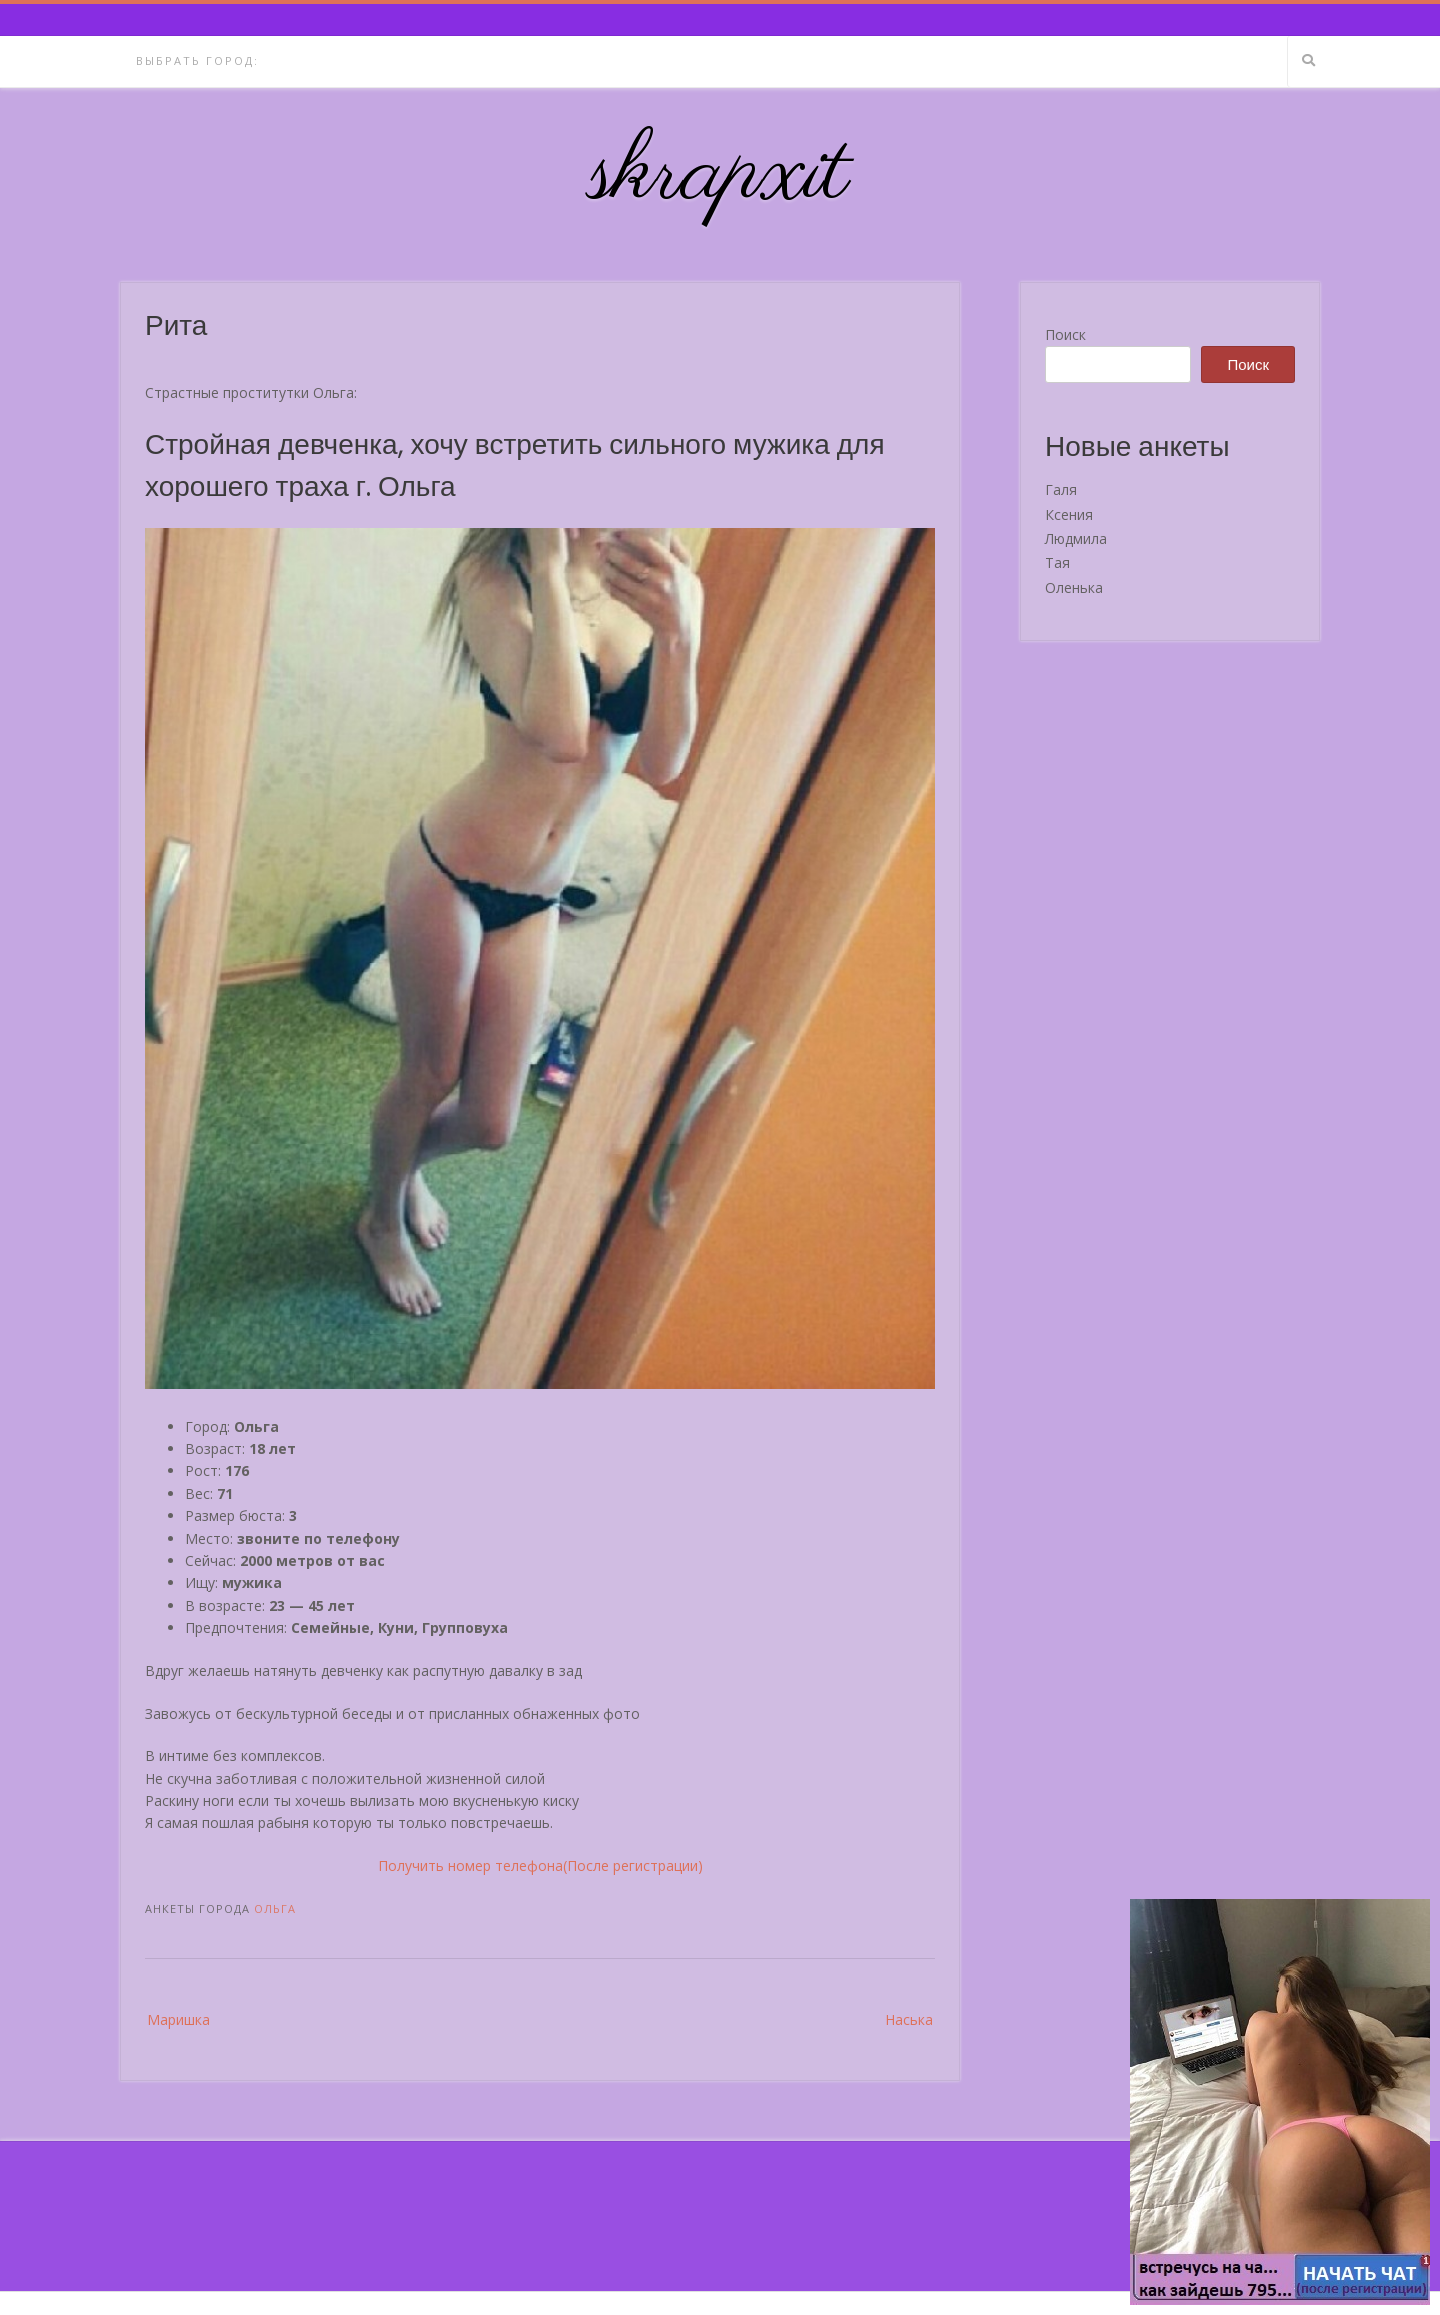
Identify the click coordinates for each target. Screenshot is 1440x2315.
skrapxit (720, 175)
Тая (1057, 562)
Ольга (275, 1908)
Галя (1061, 489)
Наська (909, 2019)
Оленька (1074, 587)
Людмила (1076, 538)
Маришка (178, 2019)
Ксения (1069, 514)
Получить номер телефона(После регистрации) (540, 1865)
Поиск (1065, 334)
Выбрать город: (197, 60)
